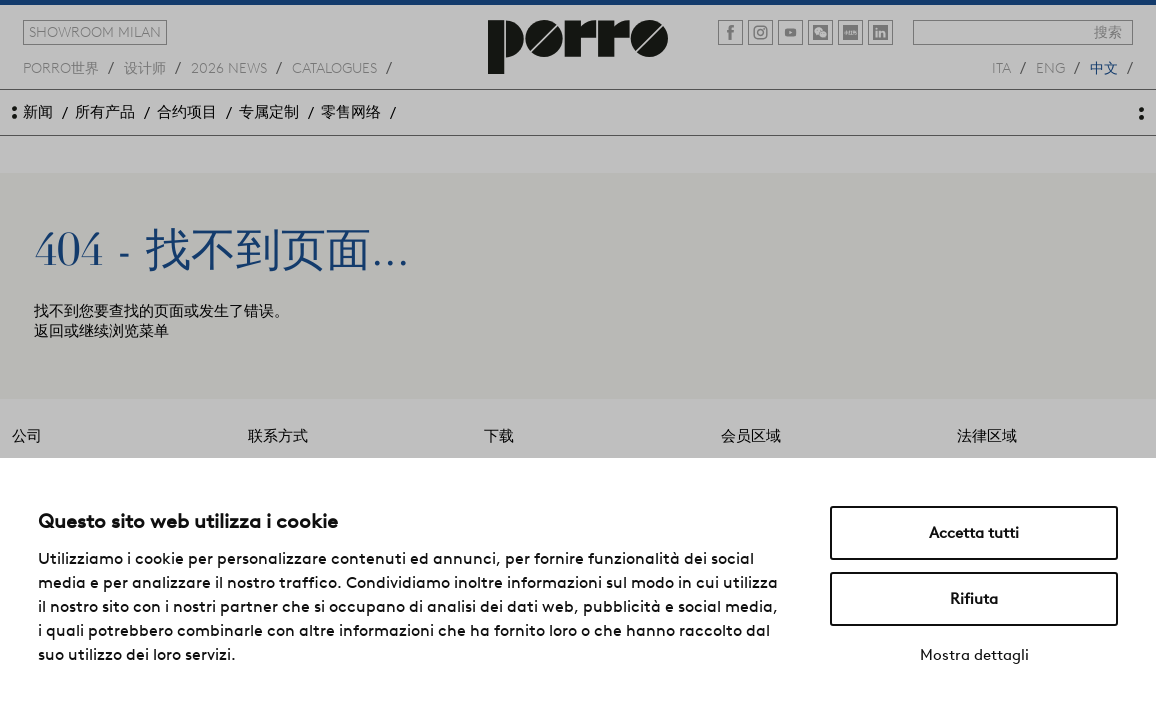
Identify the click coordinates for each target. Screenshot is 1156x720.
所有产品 (105, 112)
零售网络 (351, 112)
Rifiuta (974, 599)
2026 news (229, 67)
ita (1001, 67)
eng (1050, 67)
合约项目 (187, 112)
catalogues (334, 67)
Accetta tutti (974, 533)
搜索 (1108, 32)
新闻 (38, 112)
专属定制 (269, 112)
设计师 (145, 67)
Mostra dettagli (974, 655)
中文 (1104, 67)
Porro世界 (61, 67)
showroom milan (95, 32)
